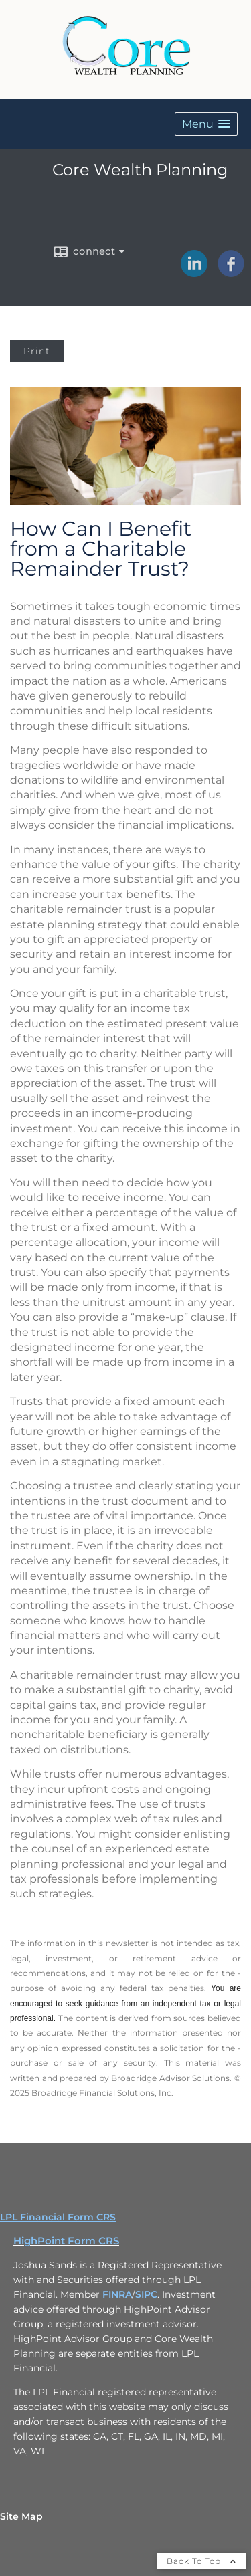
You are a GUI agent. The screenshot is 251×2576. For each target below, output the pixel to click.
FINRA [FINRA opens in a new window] (117, 2294)
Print (36, 351)
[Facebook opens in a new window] (231, 272)
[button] (206, 124)
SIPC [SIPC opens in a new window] (146, 2294)
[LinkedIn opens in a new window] (194, 272)
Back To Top (201, 2561)
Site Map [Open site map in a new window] (21, 2516)
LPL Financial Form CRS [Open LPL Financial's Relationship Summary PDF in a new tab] (58, 2217)
